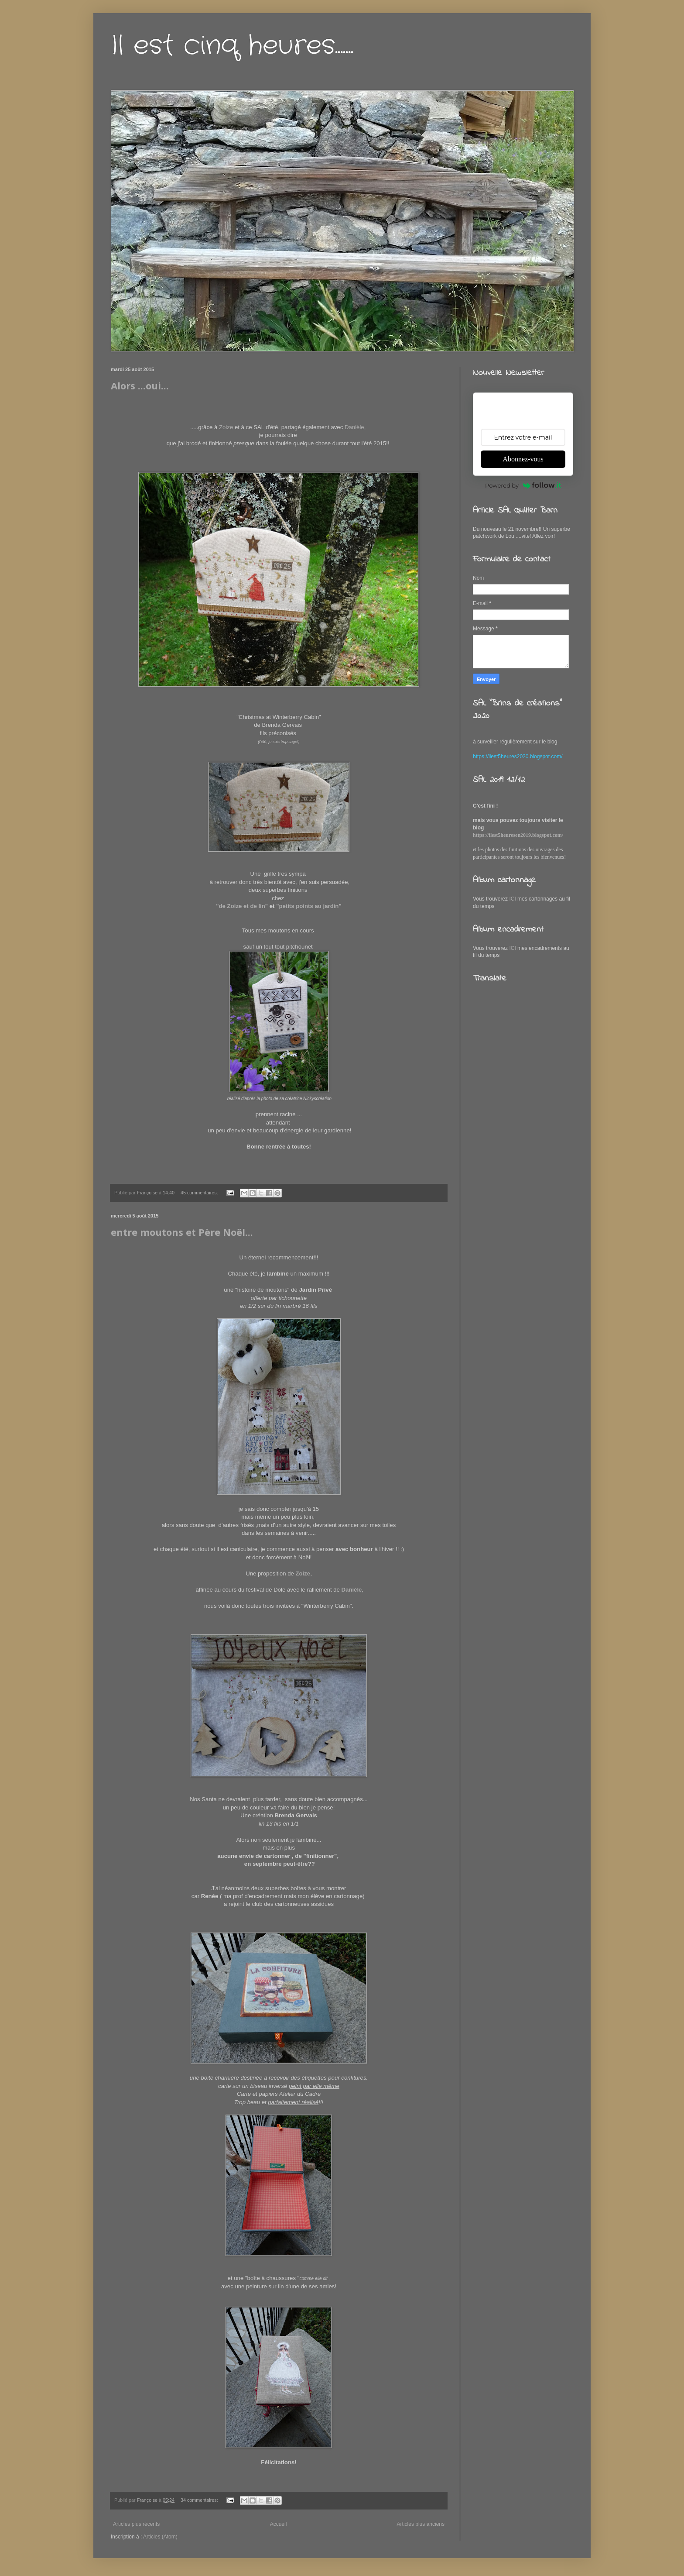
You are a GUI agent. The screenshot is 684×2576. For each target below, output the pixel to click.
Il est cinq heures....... (232, 46)
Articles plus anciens (421, 2524)
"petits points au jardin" (309, 906)
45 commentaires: (200, 1192)
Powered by (523, 485)
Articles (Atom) (160, 2537)
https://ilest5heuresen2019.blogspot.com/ (518, 835)
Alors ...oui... (140, 385)
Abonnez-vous (523, 459)
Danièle (354, 427)
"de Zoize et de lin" (242, 906)
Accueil (278, 2524)
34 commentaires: (200, 2500)
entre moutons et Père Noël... (182, 1231)
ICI (512, 899)
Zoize (226, 427)
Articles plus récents (136, 2524)
